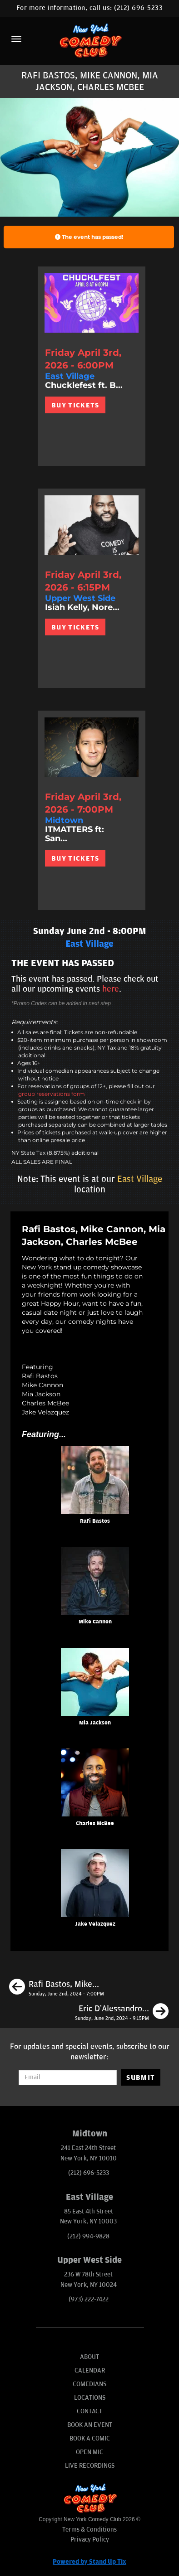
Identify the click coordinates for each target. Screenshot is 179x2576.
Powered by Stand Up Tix (89, 2562)
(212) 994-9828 (88, 2236)
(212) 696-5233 (138, 8)
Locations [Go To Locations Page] (89, 2398)
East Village (139, 1179)
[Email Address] (68, 2077)
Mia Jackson (95, 1722)
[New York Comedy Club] (89, 40)
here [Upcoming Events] (110, 989)
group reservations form (51, 1093)
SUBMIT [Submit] (140, 2077)
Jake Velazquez (95, 1924)
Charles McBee (95, 1823)
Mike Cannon (95, 1621)
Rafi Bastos (95, 1521)
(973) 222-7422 (89, 2299)
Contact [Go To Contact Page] (89, 2411)
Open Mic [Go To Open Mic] (89, 2452)
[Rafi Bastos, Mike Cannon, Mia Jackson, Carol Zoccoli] (56, 1988)
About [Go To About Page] (89, 2357)
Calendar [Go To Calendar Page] (90, 2370)
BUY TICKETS (75, 405)
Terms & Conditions (89, 2529)
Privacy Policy (89, 2539)
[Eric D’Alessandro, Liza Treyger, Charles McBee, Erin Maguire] (122, 2012)
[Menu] (16, 39)
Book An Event (89, 2425)
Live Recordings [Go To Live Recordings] (89, 2465)
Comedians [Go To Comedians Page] (89, 2384)
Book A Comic (90, 2438)
